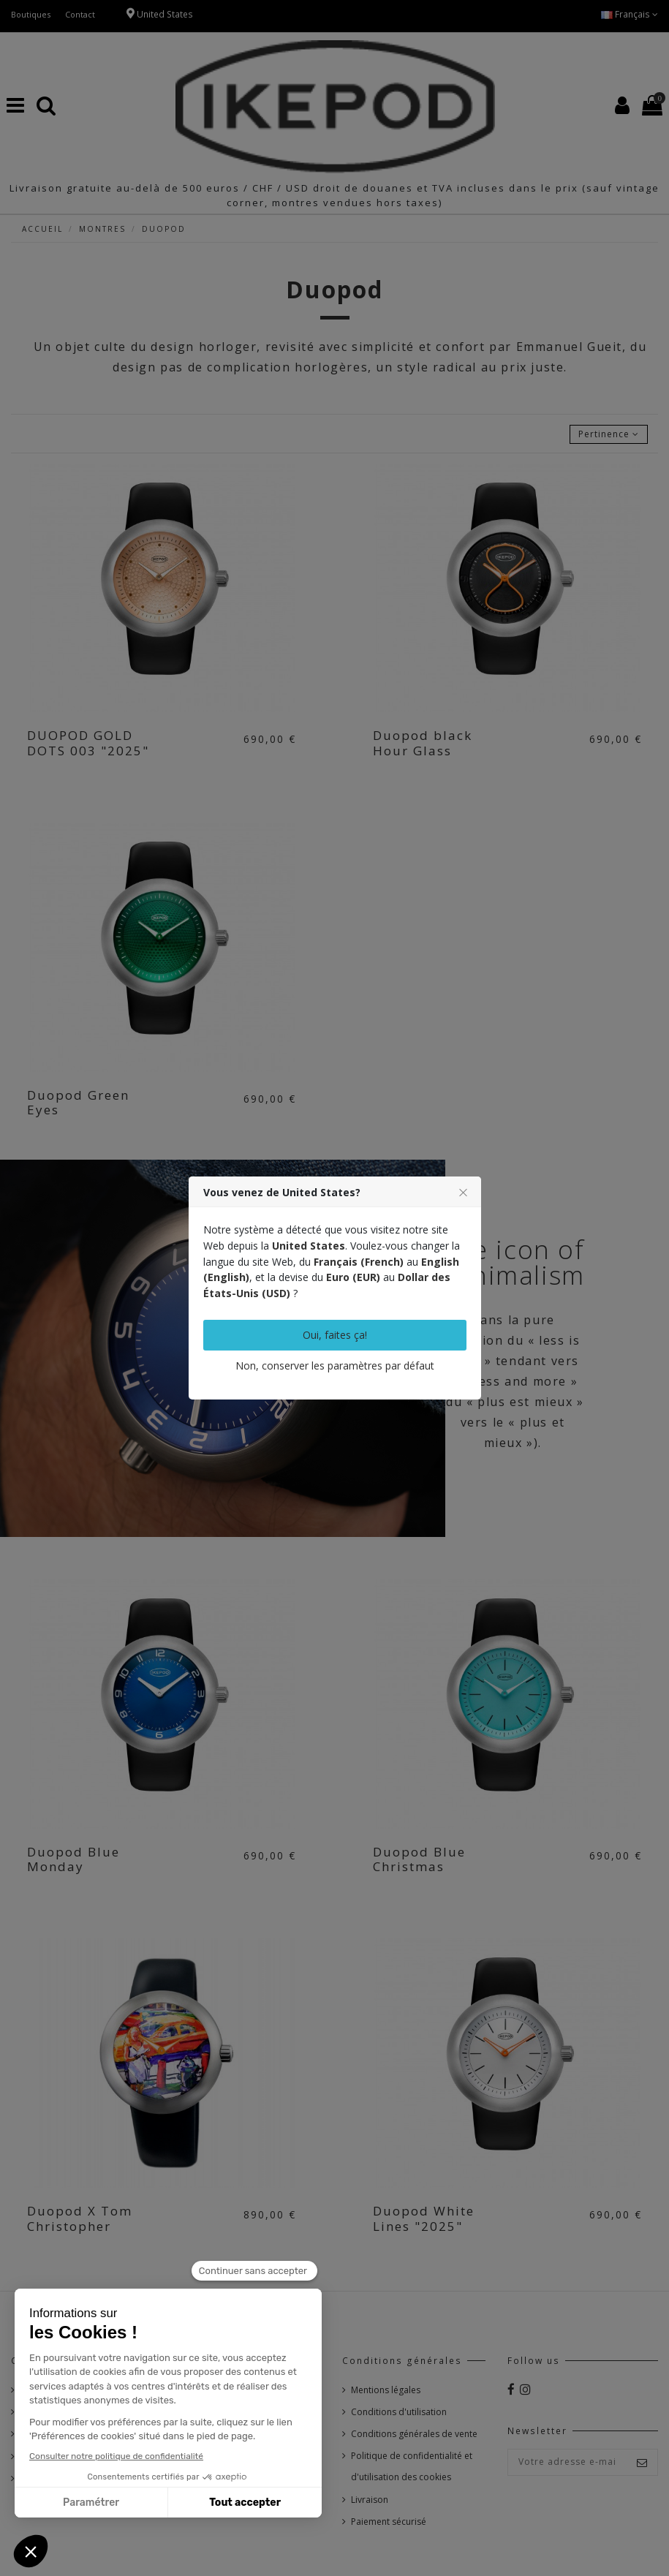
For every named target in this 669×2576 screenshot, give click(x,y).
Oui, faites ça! (335, 1335)
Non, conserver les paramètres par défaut (334, 1365)
